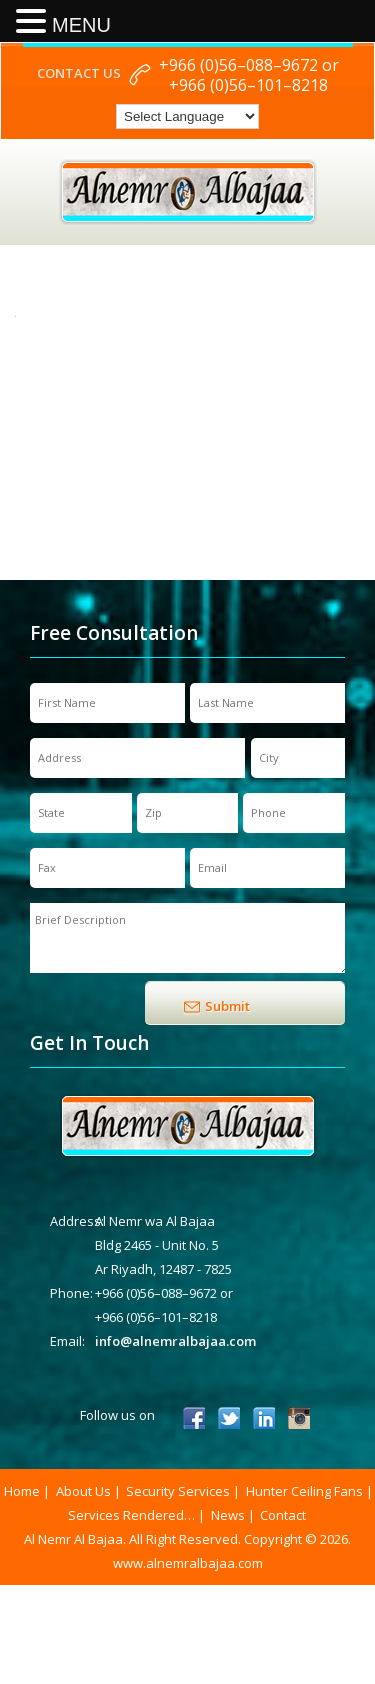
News (228, 1515)
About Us (83, 1491)
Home (22, 1491)
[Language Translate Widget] (187, 116)
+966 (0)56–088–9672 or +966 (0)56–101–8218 (249, 75)
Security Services (178, 1491)
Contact (283, 1515)
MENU (81, 25)
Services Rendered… (131, 1515)
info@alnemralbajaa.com (175, 1341)
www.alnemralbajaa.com (188, 1563)
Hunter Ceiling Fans (304, 1491)
